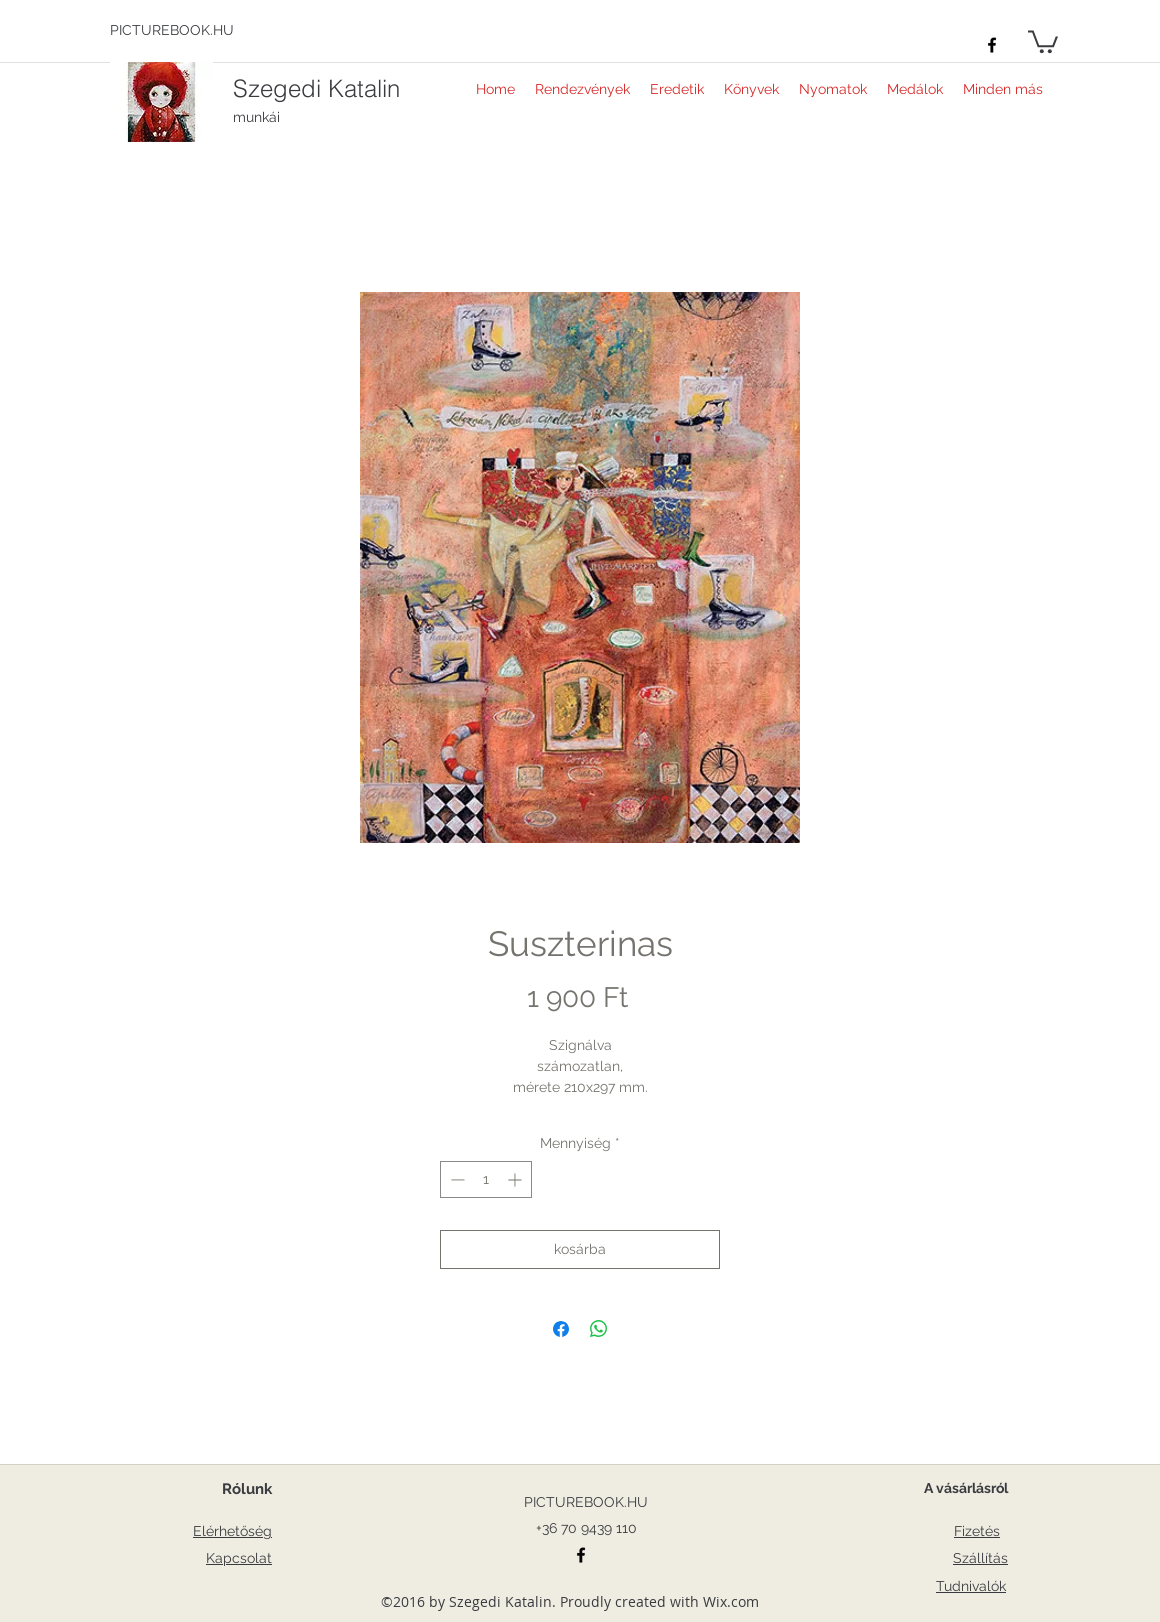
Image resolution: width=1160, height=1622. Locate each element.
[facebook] (992, 45)
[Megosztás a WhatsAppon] (599, 1329)
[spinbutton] (486, 1179)
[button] (1043, 40)
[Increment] (516, 1179)
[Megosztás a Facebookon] (561, 1329)
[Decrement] (455, 1179)
